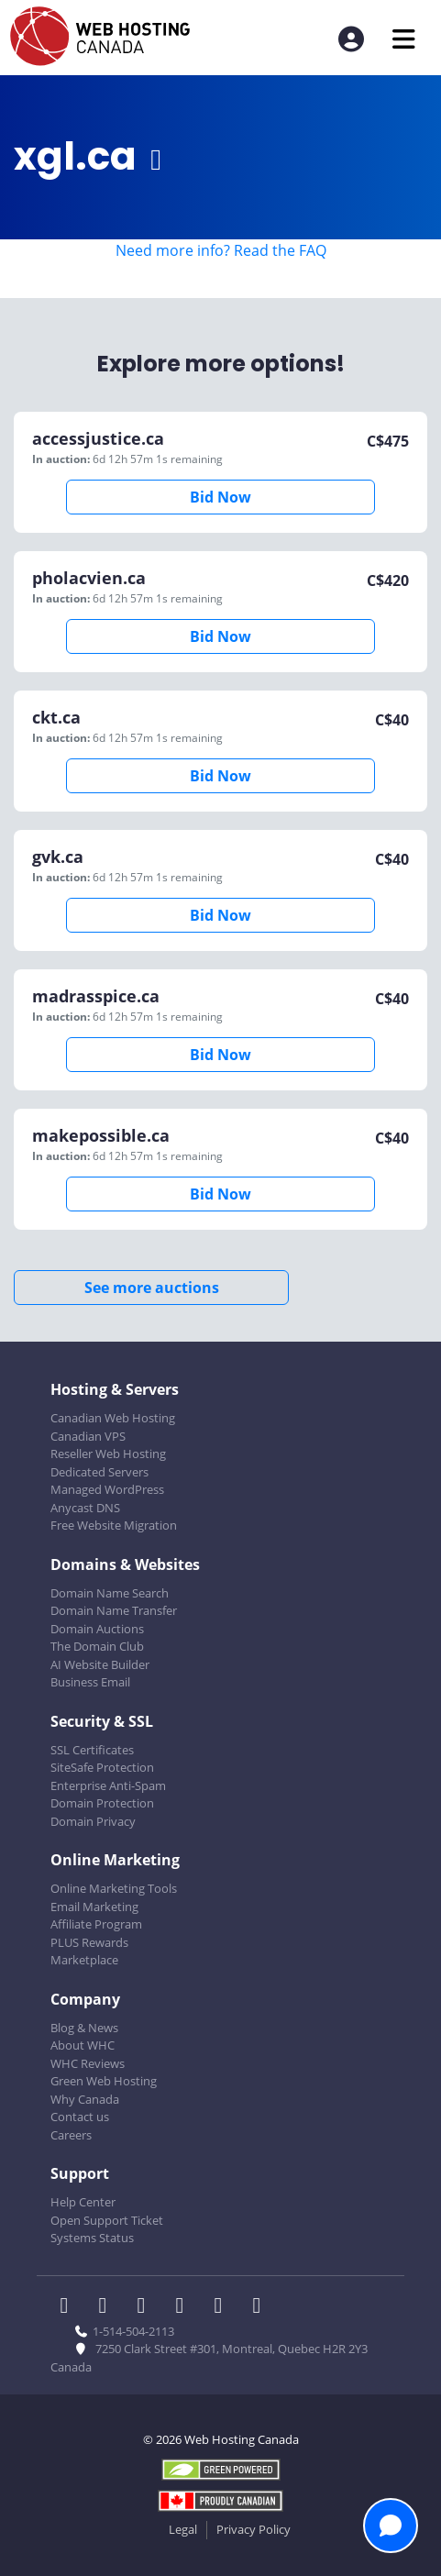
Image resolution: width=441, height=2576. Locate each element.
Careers (71, 2135)
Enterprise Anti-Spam (108, 1785)
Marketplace (84, 1959)
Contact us (79, 2116)
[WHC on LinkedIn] (146, 2307)
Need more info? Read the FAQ (221, 250)
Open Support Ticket (106, 2220)
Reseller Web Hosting (108, 1453)
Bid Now (220, 497)
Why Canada (84, 2099)
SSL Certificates (92, 1749)
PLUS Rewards (89, 1942)
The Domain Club (97, 1646)
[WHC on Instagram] (185, 2307)
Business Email (90, 1682)
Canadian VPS (88, 1436)
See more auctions (151, 1287)
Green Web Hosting (103, 2081)
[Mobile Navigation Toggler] (404, 39)
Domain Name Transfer (113, 1610)
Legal (183, 2529)
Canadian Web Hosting (112, 1418)
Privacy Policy (253, 2529)
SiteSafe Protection (102, 1767)
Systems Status (92, 2237)
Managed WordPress (107, 1489)
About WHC (82, 2045)
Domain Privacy (93, 1821)
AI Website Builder (99, 1664)
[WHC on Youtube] (223, 2307)
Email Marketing (94, 1906)
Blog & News (84, 2027)
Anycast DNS (85, 1507)
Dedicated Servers (99, 1472)
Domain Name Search (109, 1593)
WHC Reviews (87, 2063)
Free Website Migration (113, 1525)
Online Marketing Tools (113, 1888)
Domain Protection (102, 1803)
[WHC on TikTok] (260, 2307)
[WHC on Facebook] (69, 2307)
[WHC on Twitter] (108, 2307)
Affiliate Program (96, 1924)
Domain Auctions (97, 1628)
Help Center (83, 2202)
